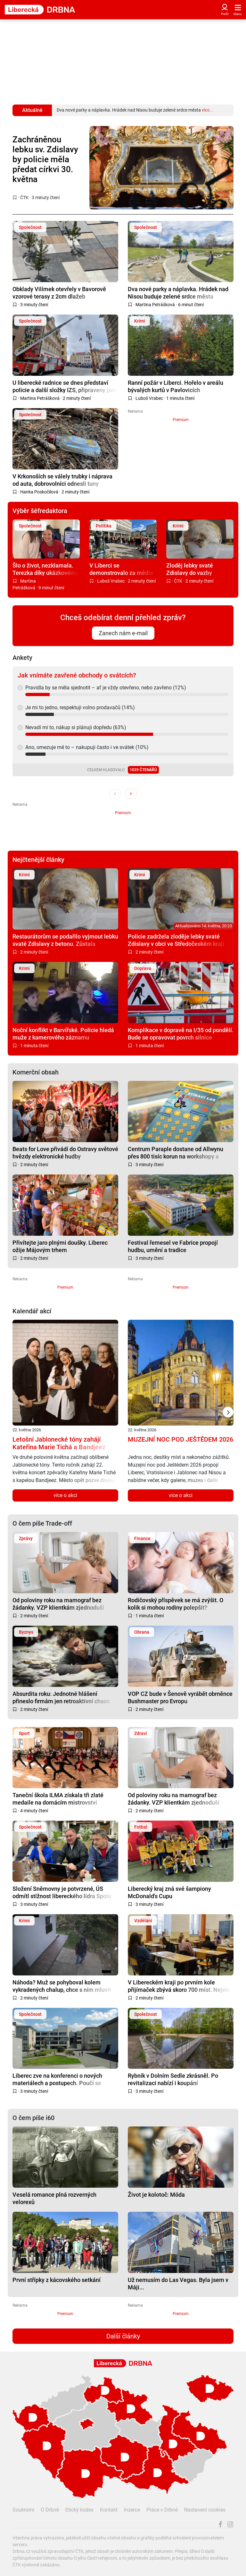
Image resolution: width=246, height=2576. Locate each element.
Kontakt (109, 2510)
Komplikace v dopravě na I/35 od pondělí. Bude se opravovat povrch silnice (181, 1033)
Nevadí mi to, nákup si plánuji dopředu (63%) (75, 727)
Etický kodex (79, 2510)
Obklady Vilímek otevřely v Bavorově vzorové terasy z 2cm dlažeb (59, 292)
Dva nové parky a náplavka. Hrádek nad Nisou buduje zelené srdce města (178, 292)
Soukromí (23, 2510)
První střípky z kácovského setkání (56, 2280)
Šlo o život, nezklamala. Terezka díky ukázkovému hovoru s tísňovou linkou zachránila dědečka (45, 569)
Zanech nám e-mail (123, 633)
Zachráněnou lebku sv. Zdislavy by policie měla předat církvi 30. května (45, 159)
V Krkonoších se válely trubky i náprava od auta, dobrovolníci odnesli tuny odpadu (62, 480)
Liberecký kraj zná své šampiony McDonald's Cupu (169, 1892)
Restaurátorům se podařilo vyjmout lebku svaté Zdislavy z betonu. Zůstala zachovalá (65, 940)
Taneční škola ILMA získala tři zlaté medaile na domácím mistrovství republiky (57, 1799)
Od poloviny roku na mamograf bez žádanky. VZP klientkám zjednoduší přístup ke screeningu (58, 1604)
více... (207, 110)
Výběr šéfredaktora (39, 511)
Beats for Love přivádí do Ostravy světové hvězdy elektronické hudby (65, 1152)
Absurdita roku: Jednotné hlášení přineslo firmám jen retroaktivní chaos (61, 1697)
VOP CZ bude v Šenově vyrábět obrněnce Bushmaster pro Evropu (180, 1697)
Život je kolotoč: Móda (156, 2194)
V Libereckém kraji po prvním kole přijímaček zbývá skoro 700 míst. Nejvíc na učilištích (179, 1986)
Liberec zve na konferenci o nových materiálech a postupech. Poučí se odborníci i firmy (57, 2079)
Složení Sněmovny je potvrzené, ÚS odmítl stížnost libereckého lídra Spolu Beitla (61, 1892)
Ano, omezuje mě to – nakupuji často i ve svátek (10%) (87, 747)
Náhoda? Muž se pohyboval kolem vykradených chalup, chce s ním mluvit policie (61, 1986)
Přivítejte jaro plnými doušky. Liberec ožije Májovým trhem (60, 1246)
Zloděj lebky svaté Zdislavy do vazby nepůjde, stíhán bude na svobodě (196, 569)
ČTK (24, 197)
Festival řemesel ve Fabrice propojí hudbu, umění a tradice (173, 1246)
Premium (181, 419)
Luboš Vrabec (149, 398)
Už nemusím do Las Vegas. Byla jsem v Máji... (178, 2283)
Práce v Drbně (162, 2510)
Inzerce (132, 2510)
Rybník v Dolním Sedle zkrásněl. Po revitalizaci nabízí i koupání (173, 2079)
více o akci (65, 1495)
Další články (123, 2336)
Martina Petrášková (155, 304)
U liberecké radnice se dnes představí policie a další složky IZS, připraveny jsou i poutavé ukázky (65, 386)
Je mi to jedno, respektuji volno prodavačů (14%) (80, 707)
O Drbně (50, 2510)
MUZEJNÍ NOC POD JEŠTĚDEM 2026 (180, 1439)
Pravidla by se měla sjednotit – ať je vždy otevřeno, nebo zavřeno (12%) (105, 688)
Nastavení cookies (205, 2510)
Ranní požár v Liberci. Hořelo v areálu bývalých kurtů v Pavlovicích (175, 386)
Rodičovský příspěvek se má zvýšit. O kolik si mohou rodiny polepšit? (175, 1604)
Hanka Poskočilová (39, 491)
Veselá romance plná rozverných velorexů (54, 2198)
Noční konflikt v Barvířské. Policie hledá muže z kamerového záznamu (63, 1033)
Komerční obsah (35, 1072)
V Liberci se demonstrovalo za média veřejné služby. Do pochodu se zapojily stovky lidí (121, 569)
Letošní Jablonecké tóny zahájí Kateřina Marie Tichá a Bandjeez (58, 1443)
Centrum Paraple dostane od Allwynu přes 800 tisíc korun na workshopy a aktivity (175, 1152)
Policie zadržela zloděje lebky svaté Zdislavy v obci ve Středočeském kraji (176, 940)
